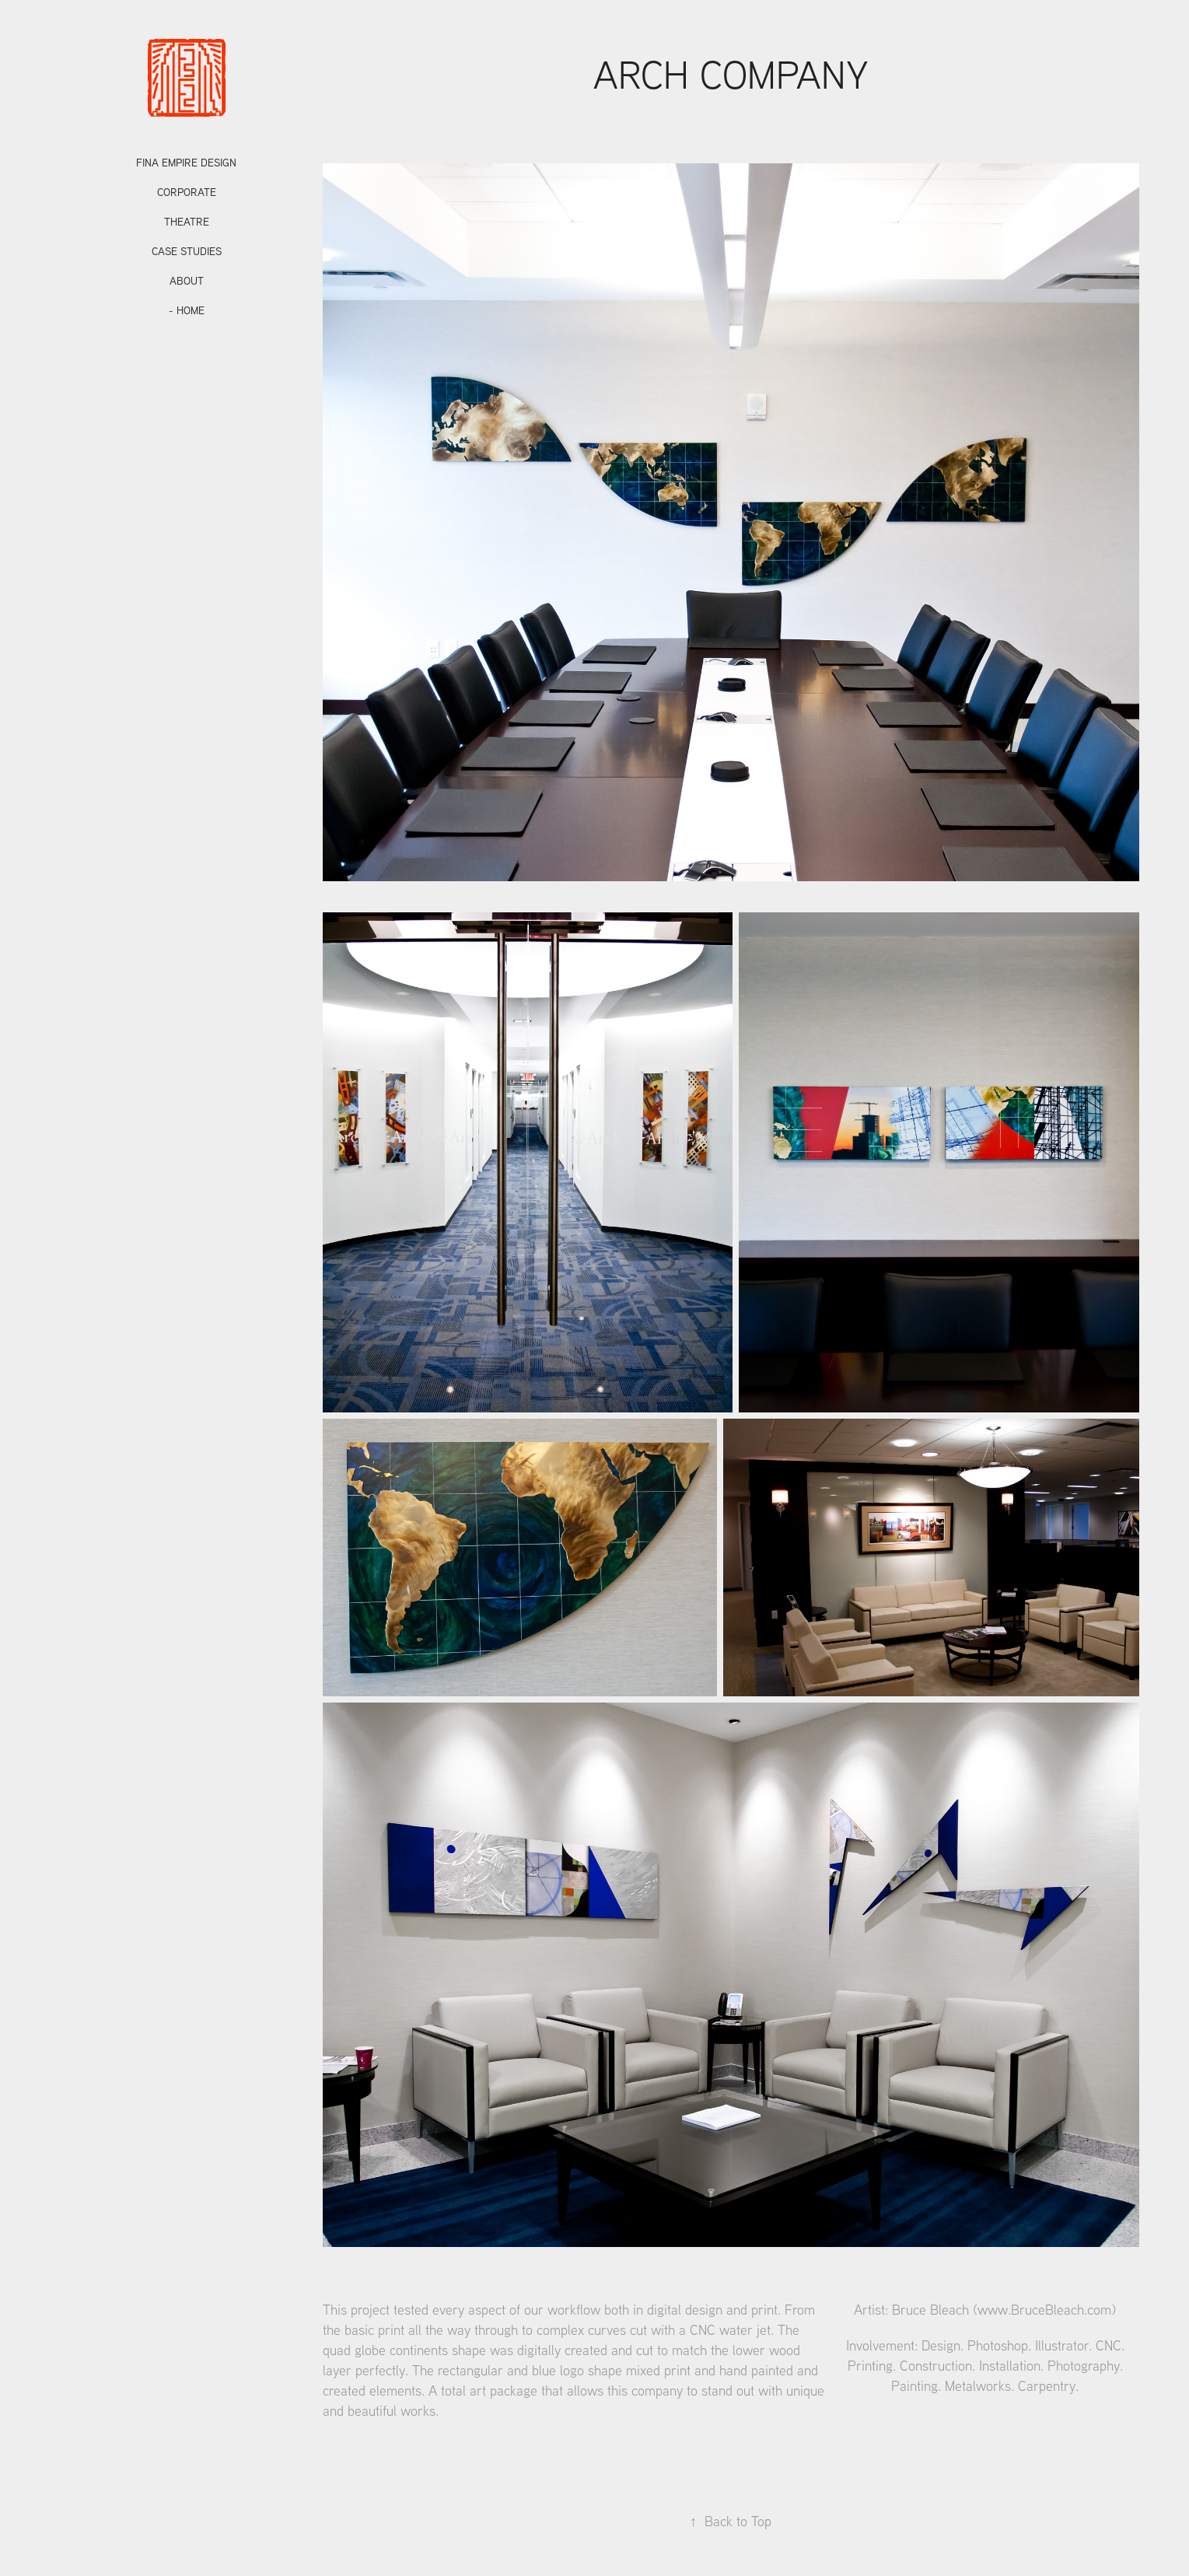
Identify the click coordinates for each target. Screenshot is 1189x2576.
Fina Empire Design (186, 163)
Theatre (186, 222)
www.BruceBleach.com (1044, 2310)
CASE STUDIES (187, 251)
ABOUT (187, 281)
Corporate (186, 192)
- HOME (187, 310)
